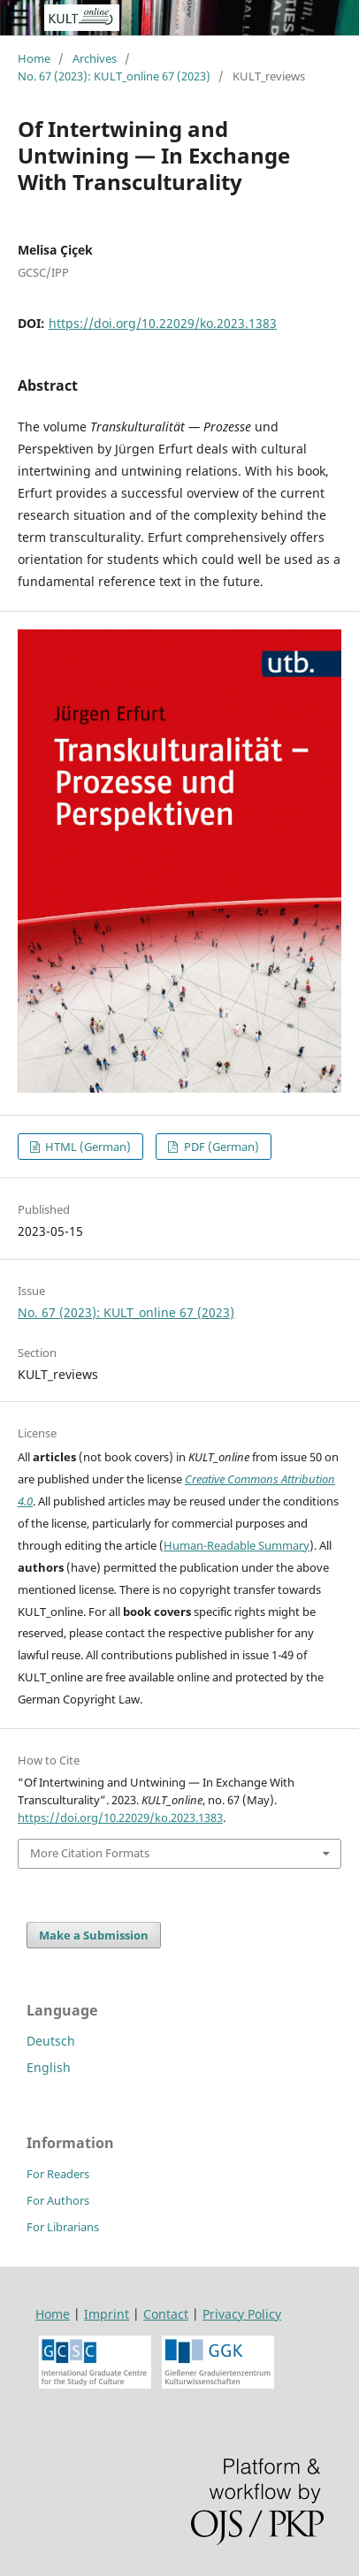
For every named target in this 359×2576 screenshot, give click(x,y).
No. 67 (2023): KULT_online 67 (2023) (114, 76)
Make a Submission (94, 1935)
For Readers (58, 2174)
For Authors (58, 2200)
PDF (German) (220, 1147)
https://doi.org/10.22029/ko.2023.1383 (163, 323)
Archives (95, 58)
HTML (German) (86, 1147)
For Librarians (63, 2227)
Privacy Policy (241, 2313)
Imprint (106, 2313)
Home (34, 58)
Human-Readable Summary (236, 1545)
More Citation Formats (89, 1853)
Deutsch (51, 2040)
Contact (165, 2313)
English (49, 2067)
